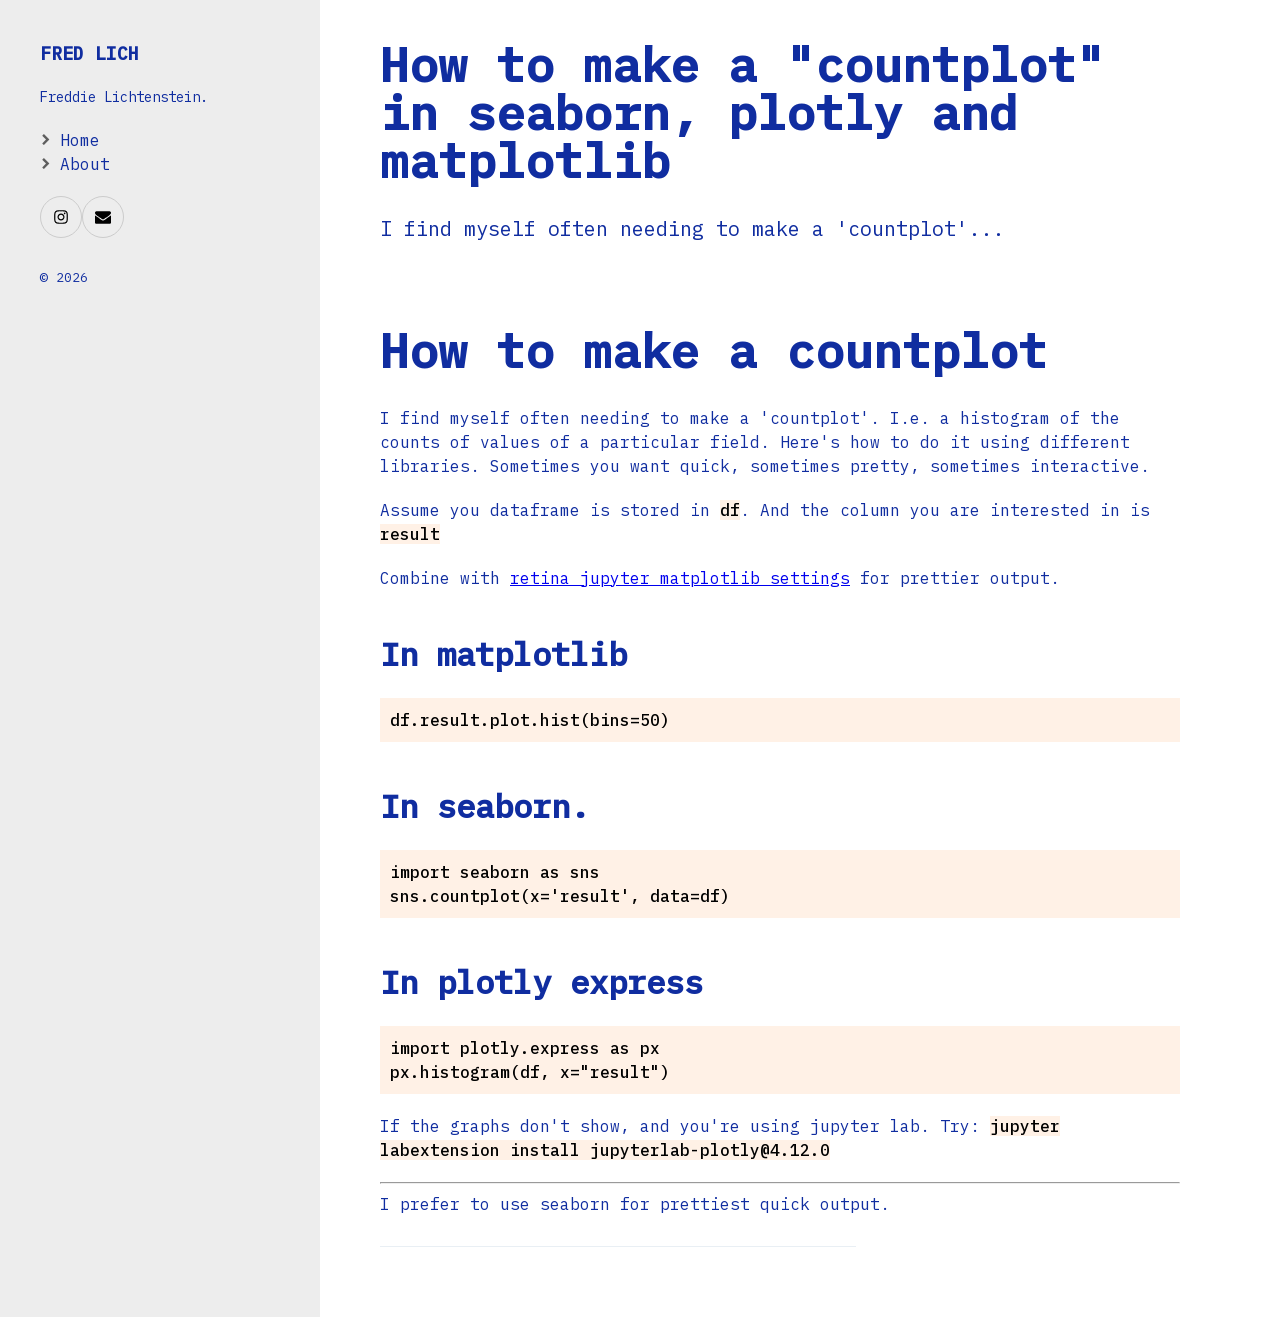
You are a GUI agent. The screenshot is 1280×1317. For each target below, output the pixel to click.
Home (80, 140)
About (85, 164)
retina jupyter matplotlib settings (680, 578)
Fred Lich (89, 53)
